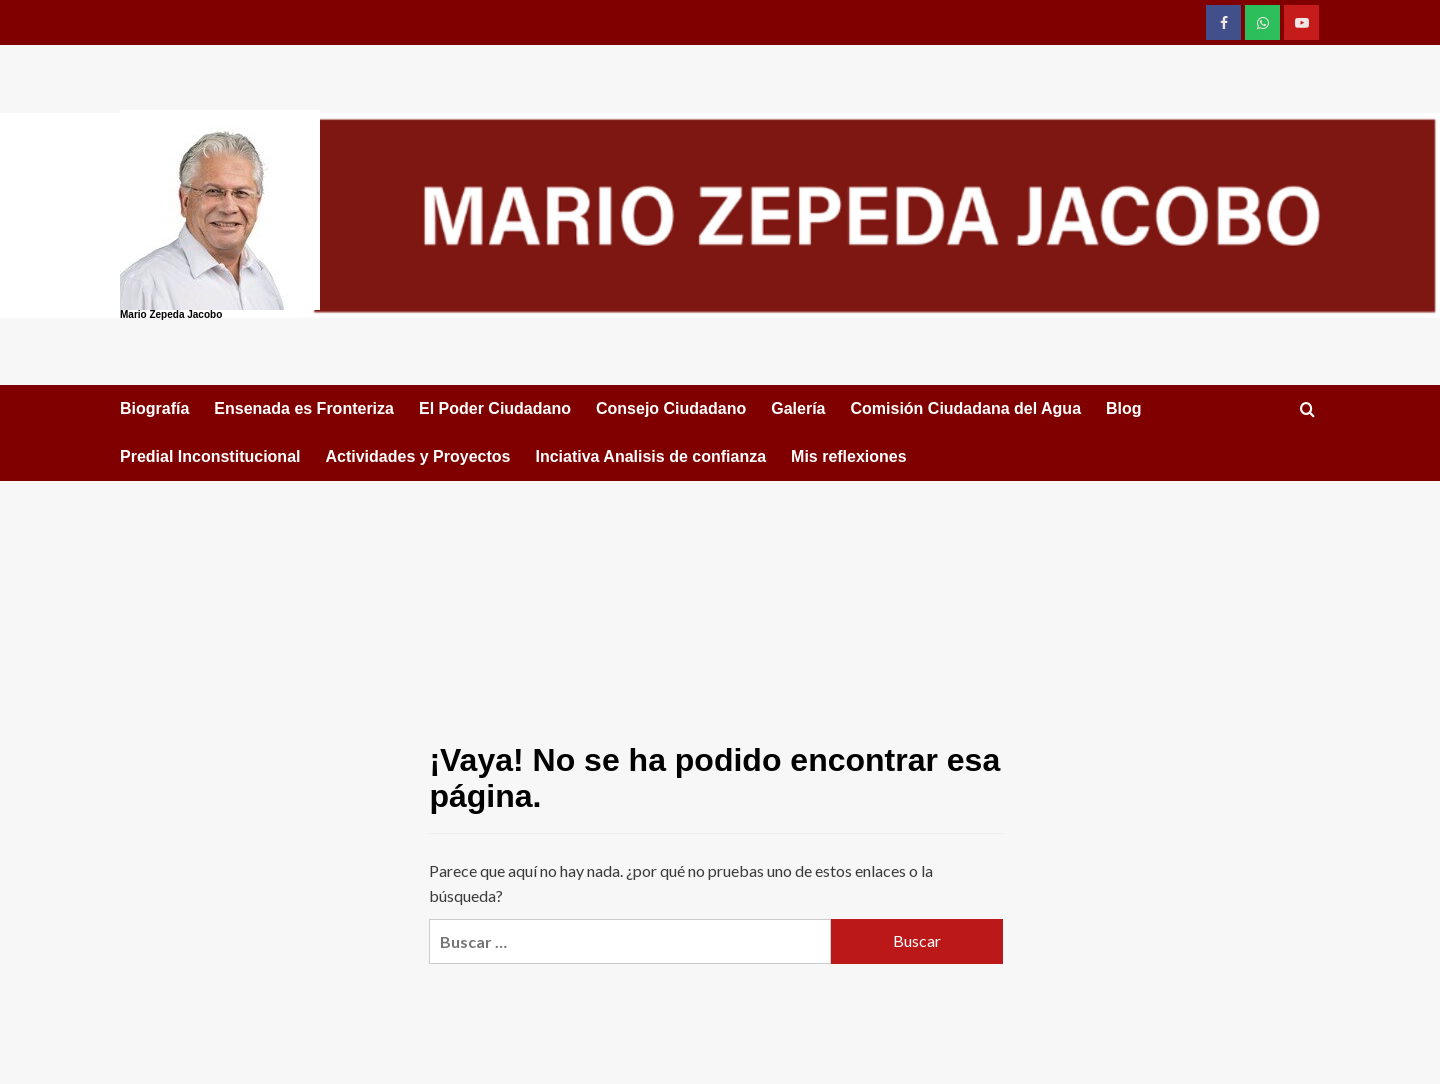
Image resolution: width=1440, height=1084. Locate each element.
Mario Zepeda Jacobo (171, 314)
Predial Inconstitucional (210, 456)
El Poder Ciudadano (495, 408)
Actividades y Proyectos (417, 456)
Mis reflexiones (849, 456)
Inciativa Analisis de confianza (650, 456)
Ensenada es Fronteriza (304, 408)
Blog (1124, 408)
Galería (798, 408)
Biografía (154, 408)
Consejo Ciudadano (671, 408)
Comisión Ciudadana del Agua (965, 408)
